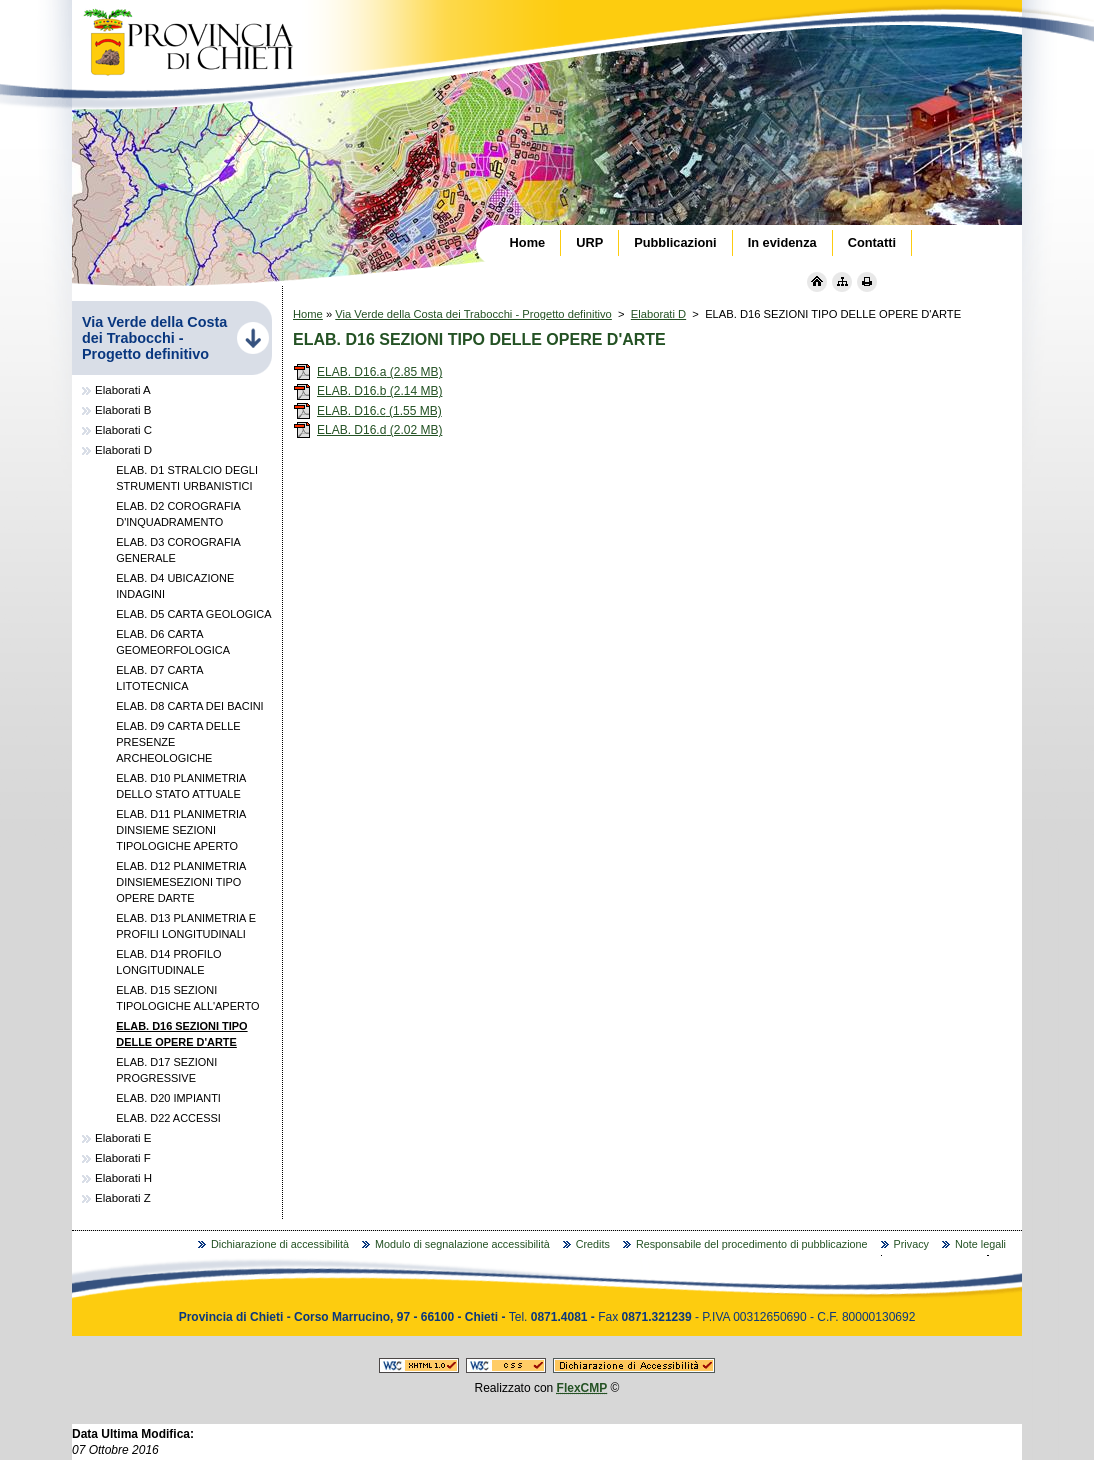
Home (308, 314)
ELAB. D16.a (367, 372)
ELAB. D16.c (367, 411)
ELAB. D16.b (367, 391)
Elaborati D (658, 314)
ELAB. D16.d (367, 430)
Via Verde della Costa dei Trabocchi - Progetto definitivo (473, 314)
